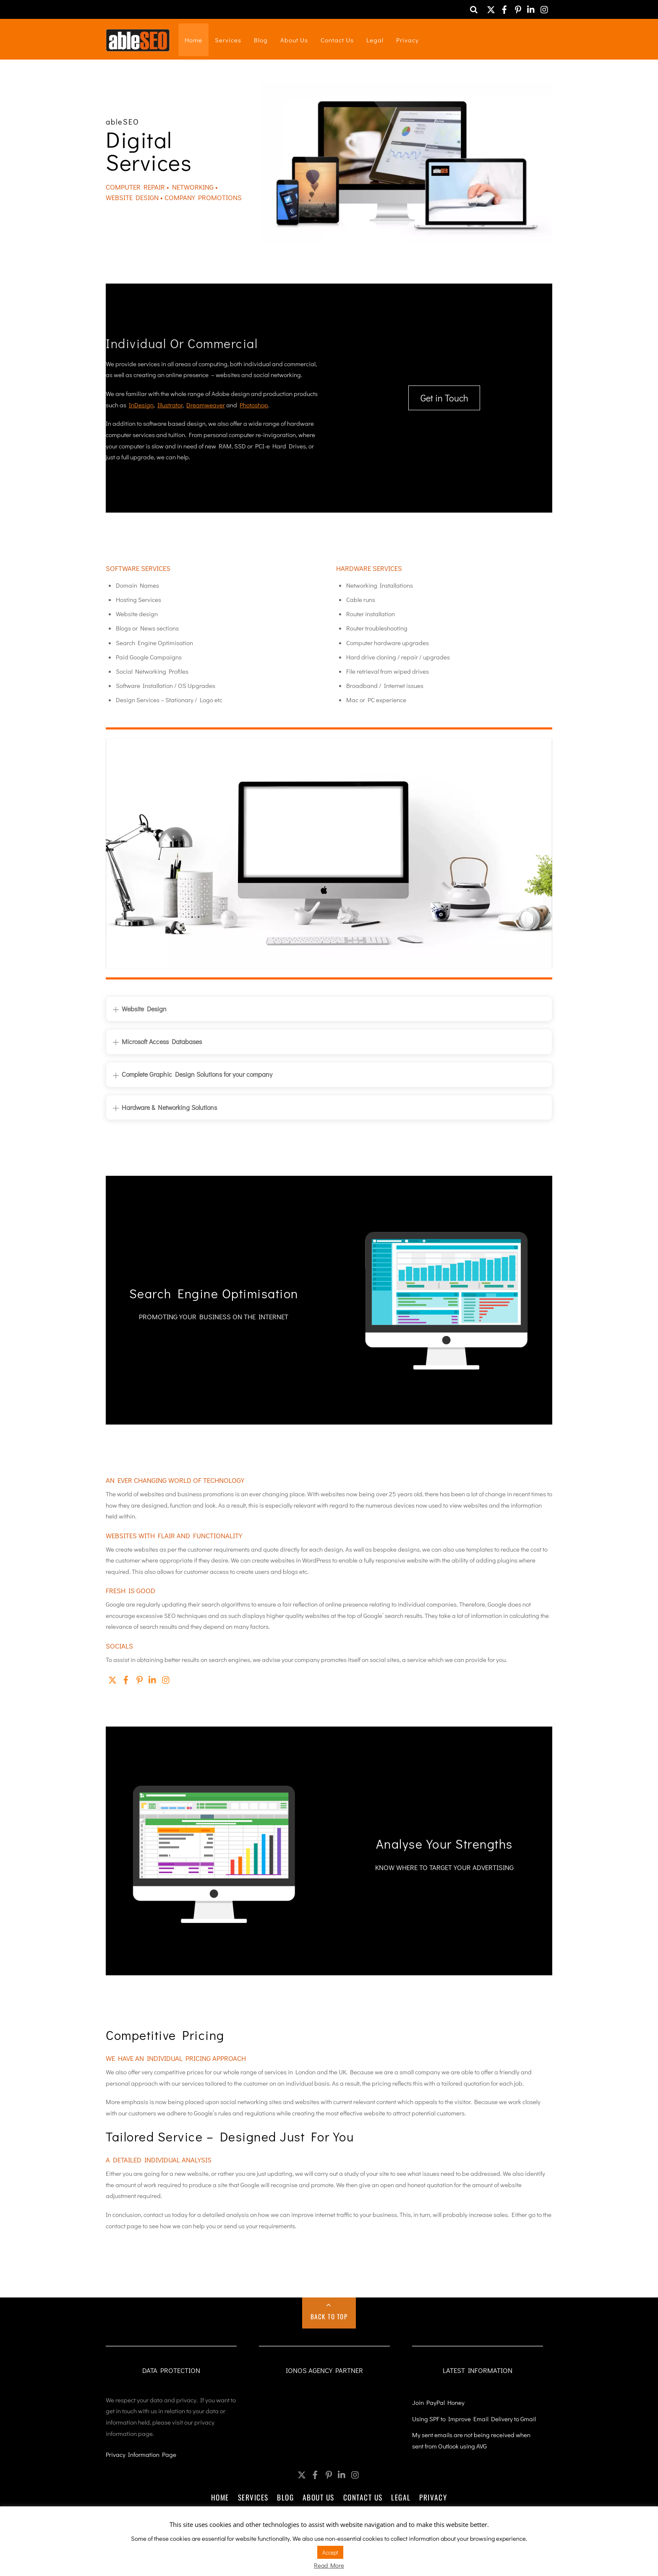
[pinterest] (518, 7)
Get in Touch (444, 398)
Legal (375, 40)
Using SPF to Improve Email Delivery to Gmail (474, 2418)
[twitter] (491, 7)
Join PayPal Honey (438, 2402)
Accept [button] (330, 2552)
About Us (294, 40)
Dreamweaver (205, 405)
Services (228, 40)
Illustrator (170, 405)
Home (193, 40)
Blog (261, 40)
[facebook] (504, 7)
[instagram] (545, 7)
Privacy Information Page (141, 2454)
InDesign (141, 405)
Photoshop (254, 405)
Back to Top (329, 2316)
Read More (329, 2565)
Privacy (407, 40)
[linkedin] (531, 7)
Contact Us (337, 40)
